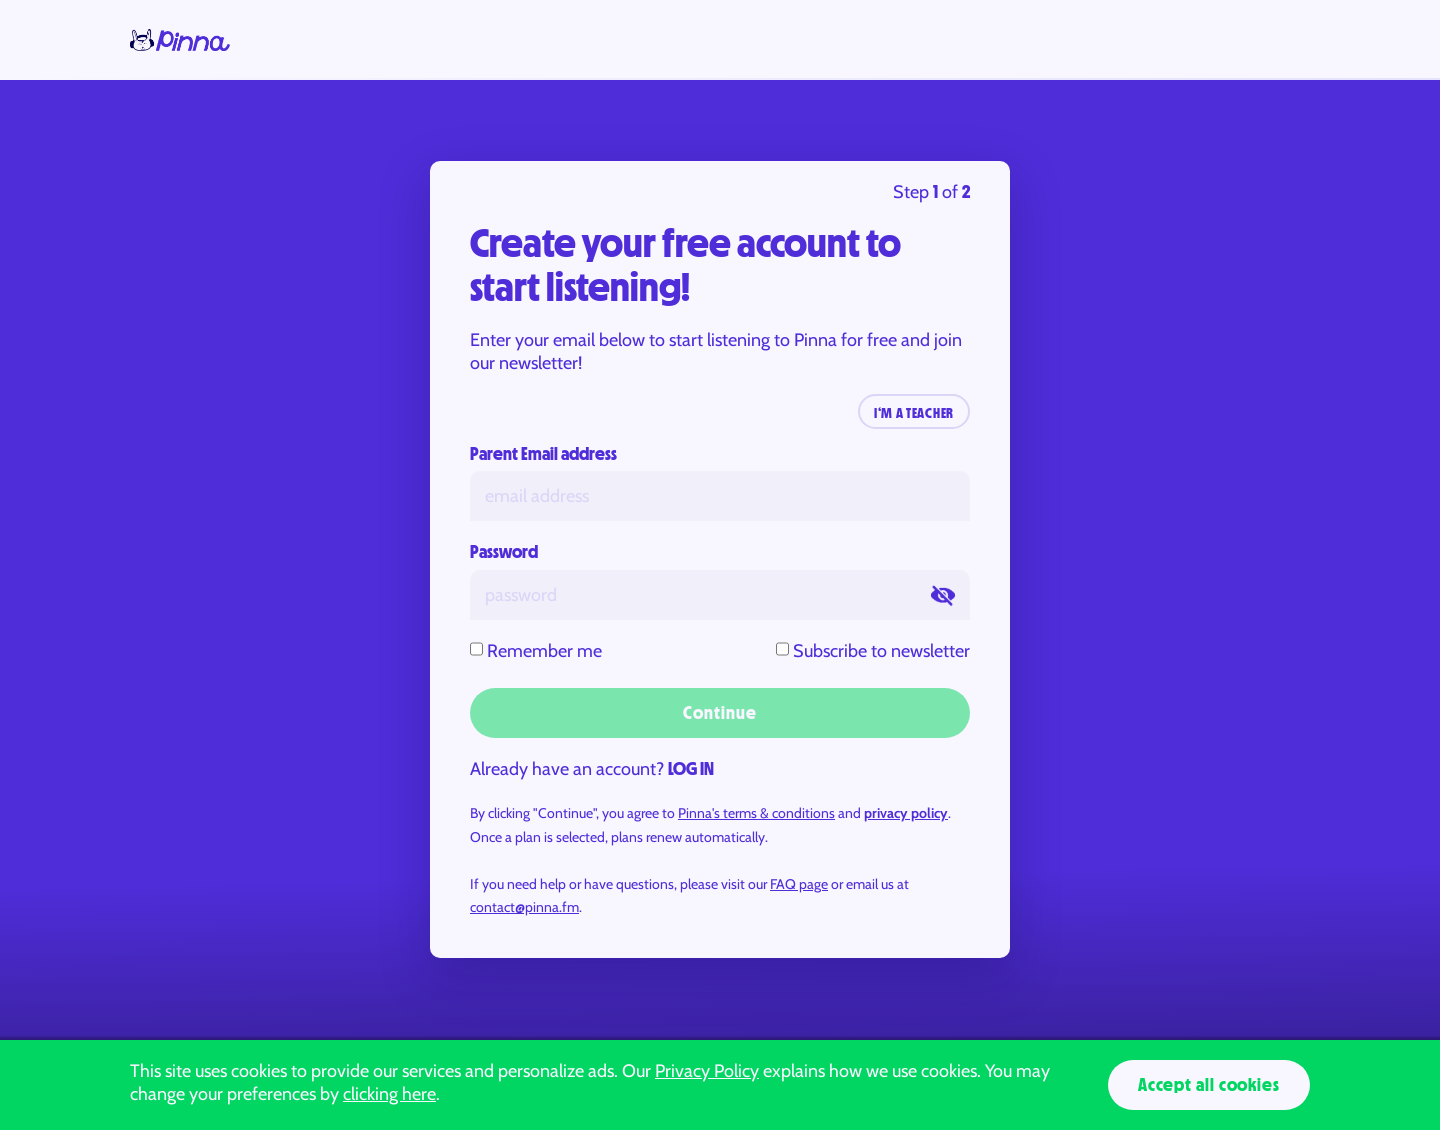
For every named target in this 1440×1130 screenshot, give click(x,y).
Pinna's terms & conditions (756, 813)
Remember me (544, 651)
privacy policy (906, 813)
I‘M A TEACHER (914, 413)
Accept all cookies (1209, 1085)
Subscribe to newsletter (881, 651)
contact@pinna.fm (524, 907)
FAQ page (799, 884)
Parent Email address (543, 454)
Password (504, 552)
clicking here (389, 1094)
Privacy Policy (707, 1071)
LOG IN (691, 769)
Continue (719, 713)
